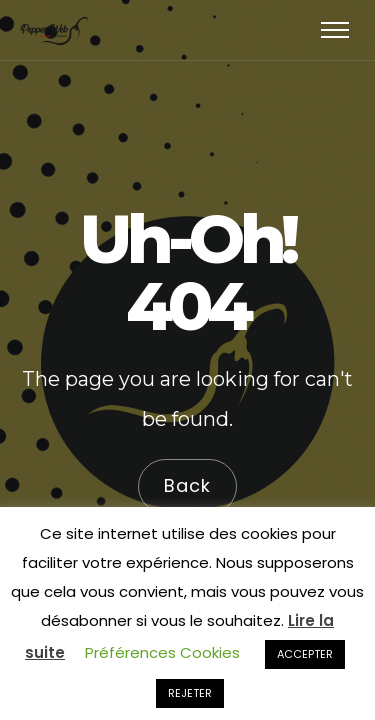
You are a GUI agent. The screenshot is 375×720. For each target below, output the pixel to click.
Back (187, 486)
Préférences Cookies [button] (162, 652)
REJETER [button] (190, 693)
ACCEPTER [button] (305, 654)
